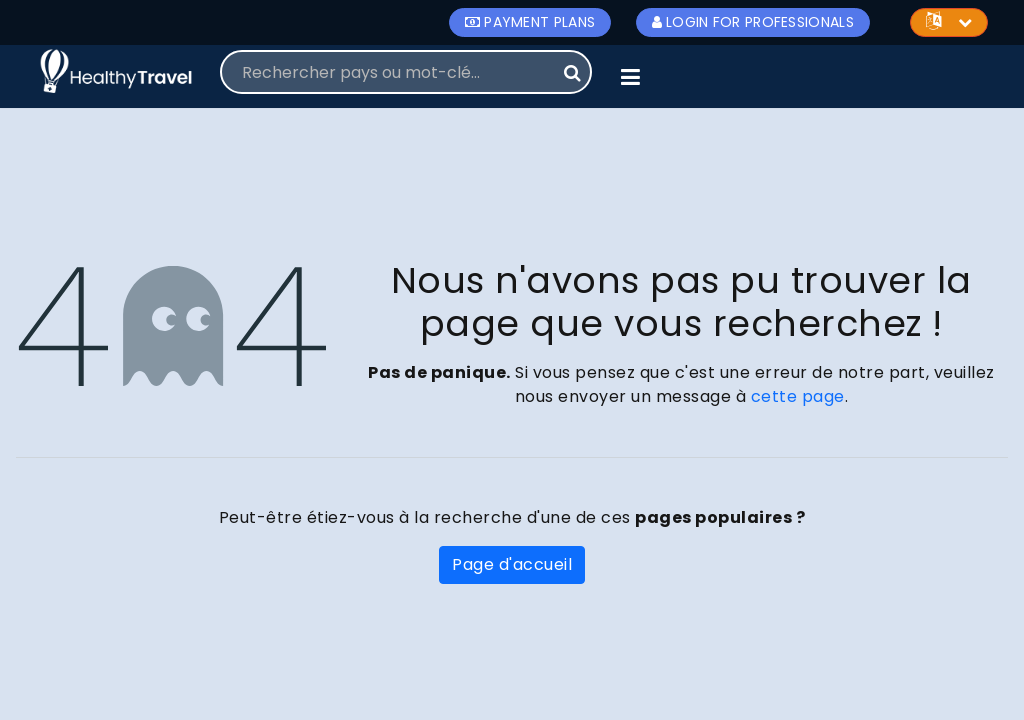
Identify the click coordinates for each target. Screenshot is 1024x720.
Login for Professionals (753, 22)
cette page (798, 396)
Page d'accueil (512, 564)
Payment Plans (530, 22)
